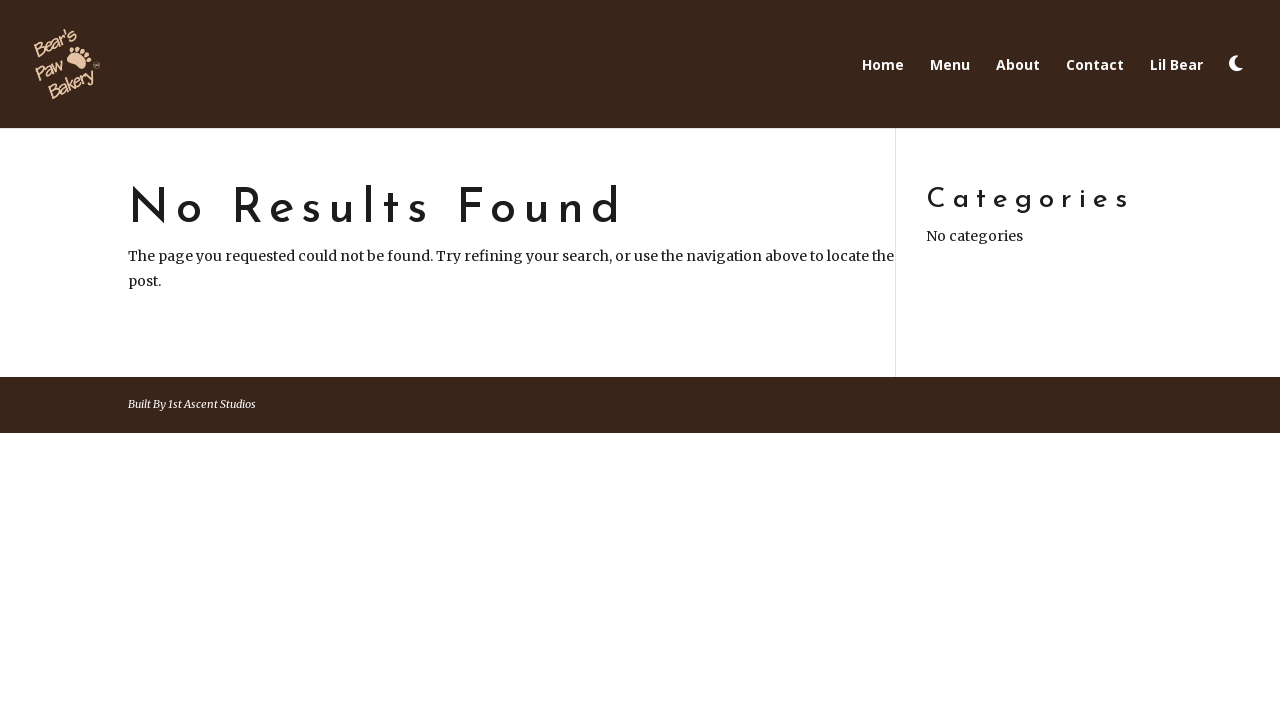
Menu (950, 66)
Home (883, 66)
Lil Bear (1176, 66)
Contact (1095, 66)
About (1018, 66)
